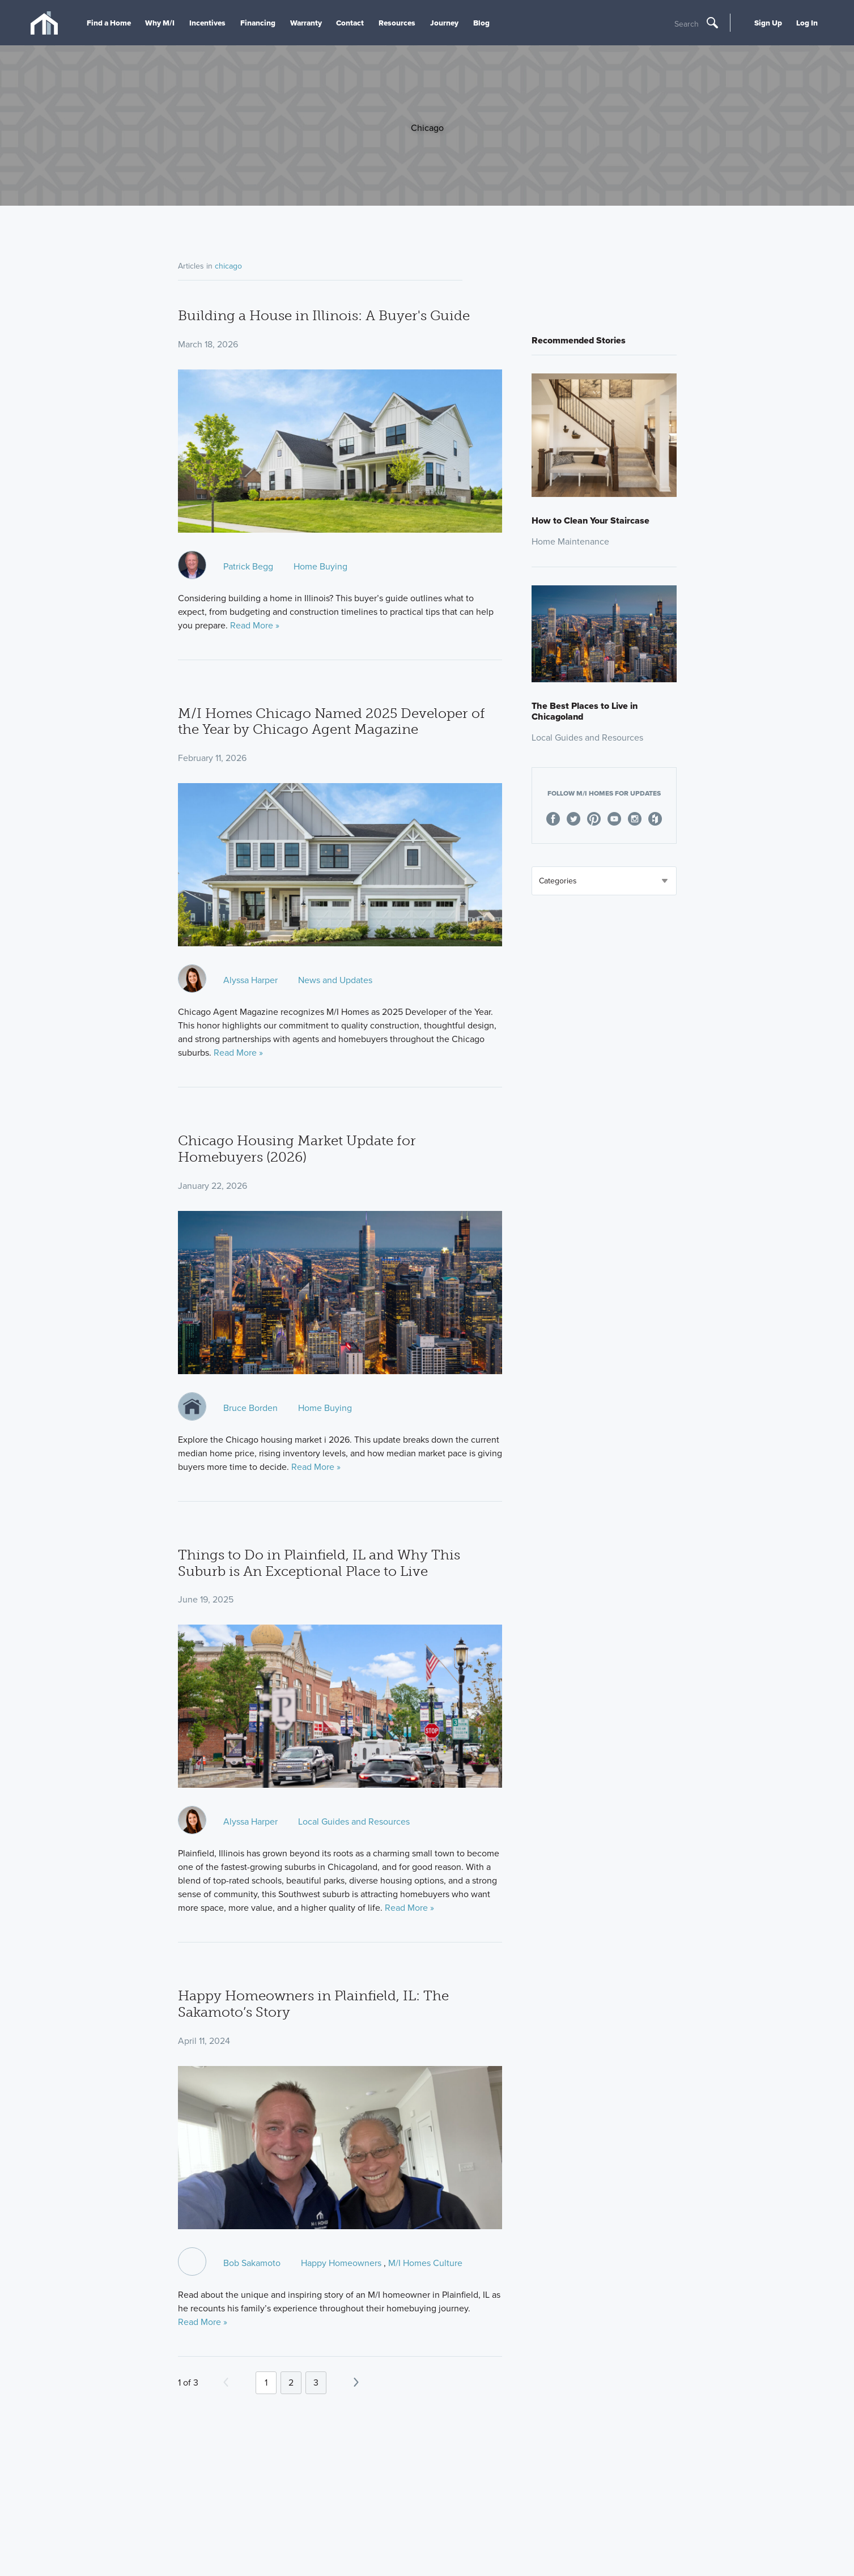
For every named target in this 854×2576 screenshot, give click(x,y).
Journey (444, 22)
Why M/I (160, 22)
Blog (481, 22)
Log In (807, 22)
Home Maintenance (570, 541)
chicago (228, 266)
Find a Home (109, 22)
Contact (350, 22)
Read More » (254, 625)
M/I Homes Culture (425, 2262)
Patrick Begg (248, 566)
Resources (397, 22)
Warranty (306, 22)
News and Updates (335, 980)
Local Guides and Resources (354, 1821)
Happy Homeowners (341, 2262)
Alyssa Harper (250, 980)
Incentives (207, 22)
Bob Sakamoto (252, 2262)
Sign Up (768, 22)
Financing (257, 22)
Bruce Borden (250, 1407)
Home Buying (320, 566)
